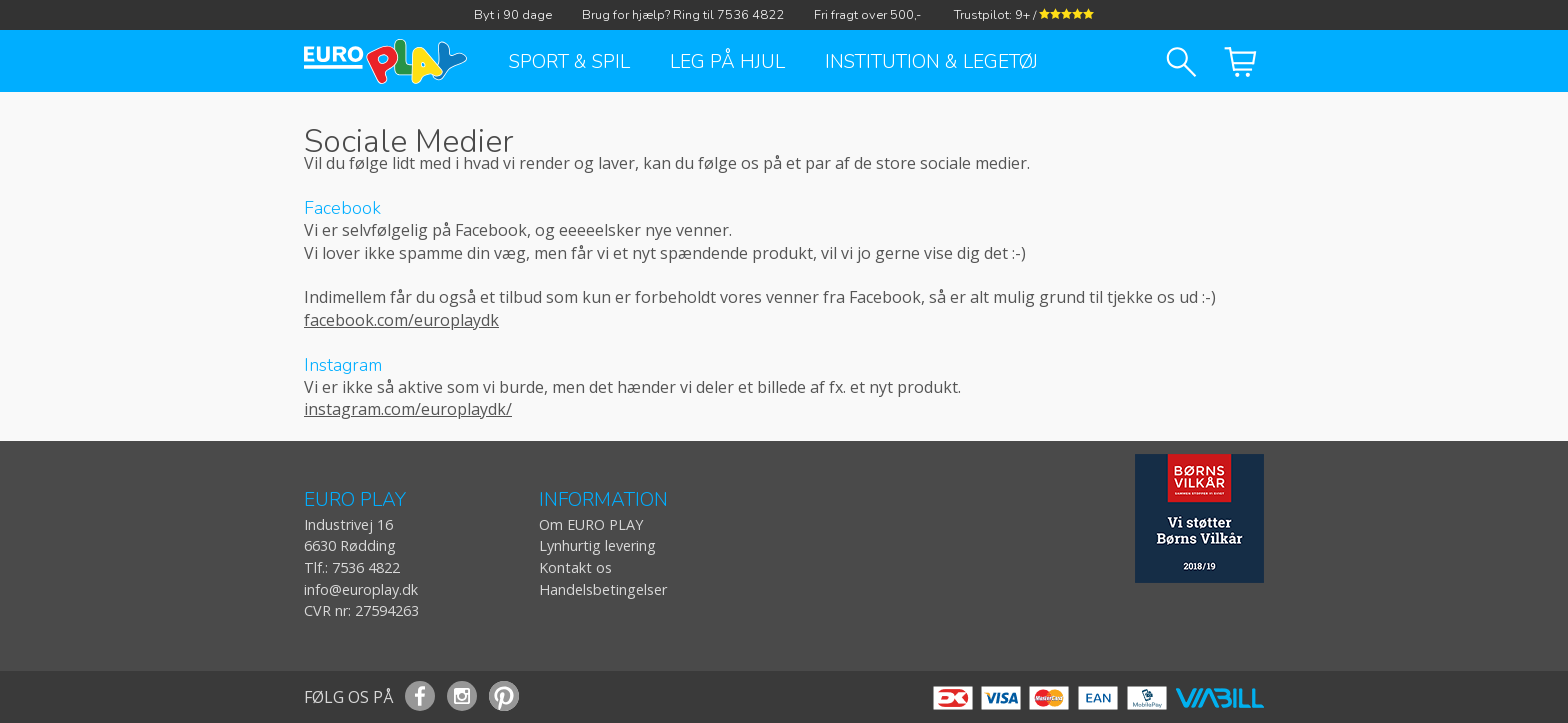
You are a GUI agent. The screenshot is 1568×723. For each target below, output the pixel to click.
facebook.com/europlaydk (401, 320)
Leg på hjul (727, 62)
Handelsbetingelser (603, 589)
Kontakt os (575, 567)
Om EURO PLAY (591, 524)
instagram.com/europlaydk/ (408, 409)
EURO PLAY (355, 500)
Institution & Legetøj (931, 62)
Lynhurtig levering (597, 545)
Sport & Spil (569, 62)
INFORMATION (603, 500)
